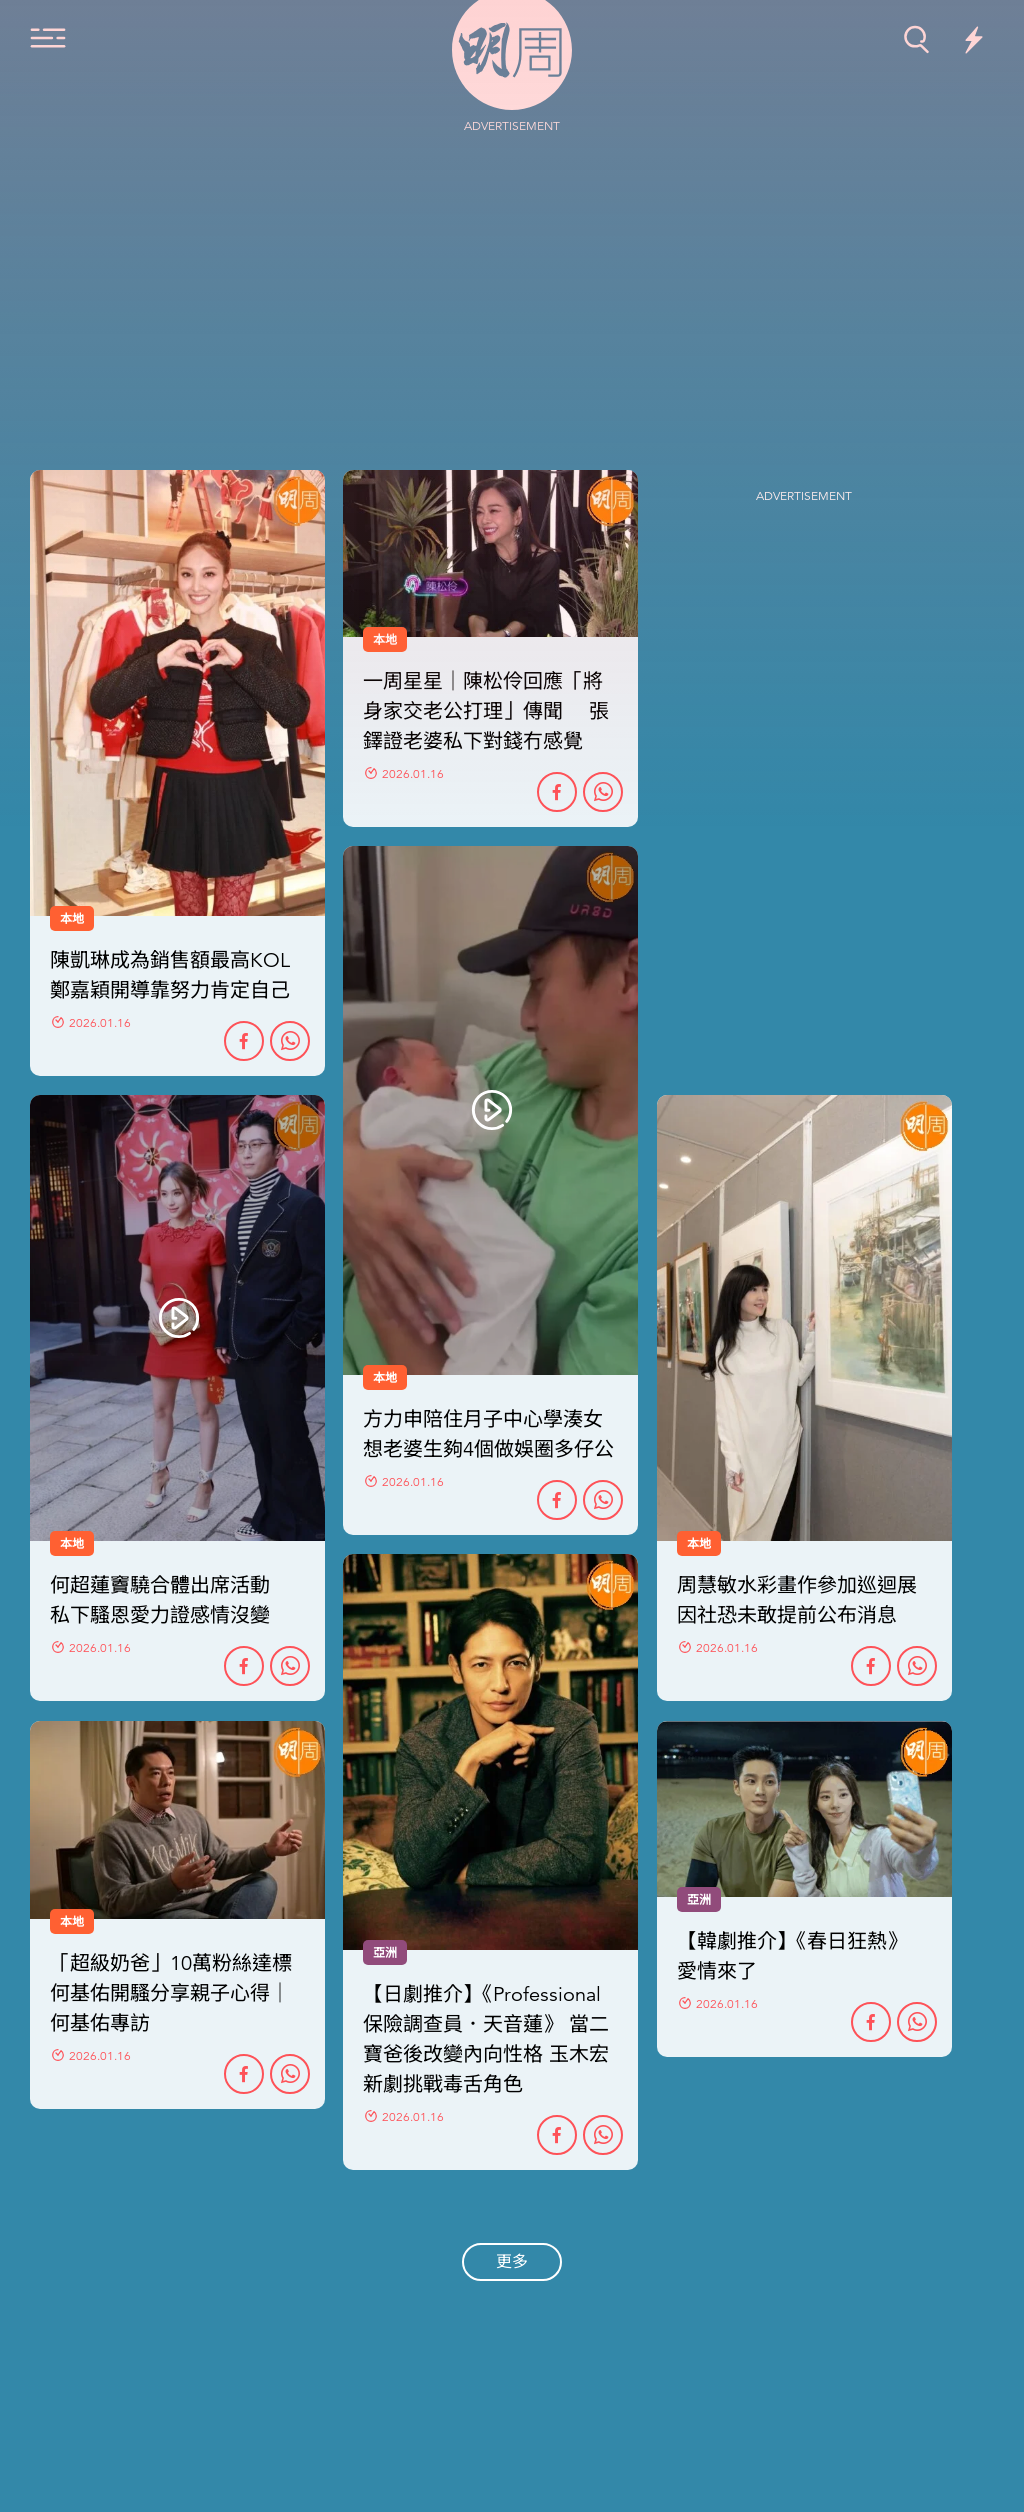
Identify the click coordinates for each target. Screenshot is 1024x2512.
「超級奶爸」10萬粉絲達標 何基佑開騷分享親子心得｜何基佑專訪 (171, 1993)
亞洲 (385, 1953)
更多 (512, 2262)
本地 (72, 1544)
